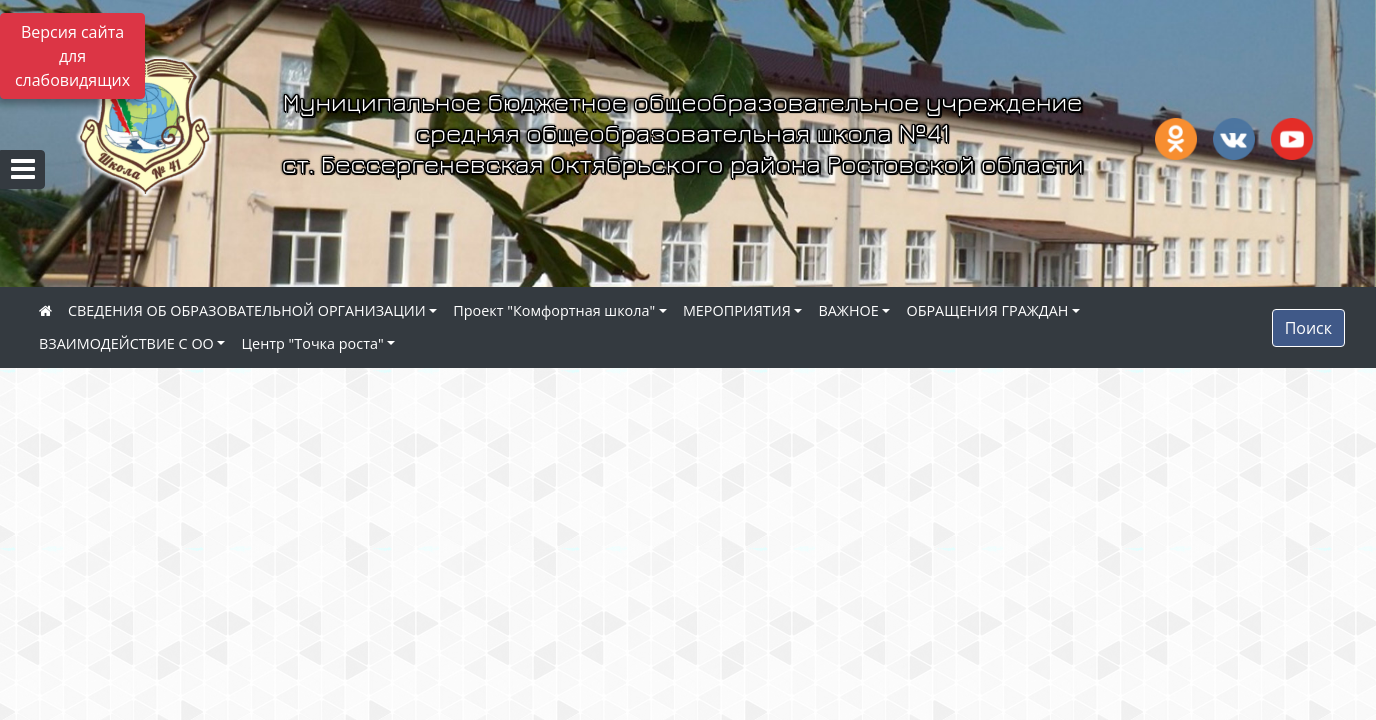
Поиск (1308, 328)
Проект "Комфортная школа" (554, 310)
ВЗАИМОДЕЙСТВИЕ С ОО (126, 343)
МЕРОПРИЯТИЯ (737, 310)
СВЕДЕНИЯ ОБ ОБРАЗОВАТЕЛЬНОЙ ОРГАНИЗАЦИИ (247, 310)
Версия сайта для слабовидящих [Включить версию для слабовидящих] (72, 56)
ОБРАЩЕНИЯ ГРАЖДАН (987, 310)
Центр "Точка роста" (312, 343)
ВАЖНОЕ (848, 310)
